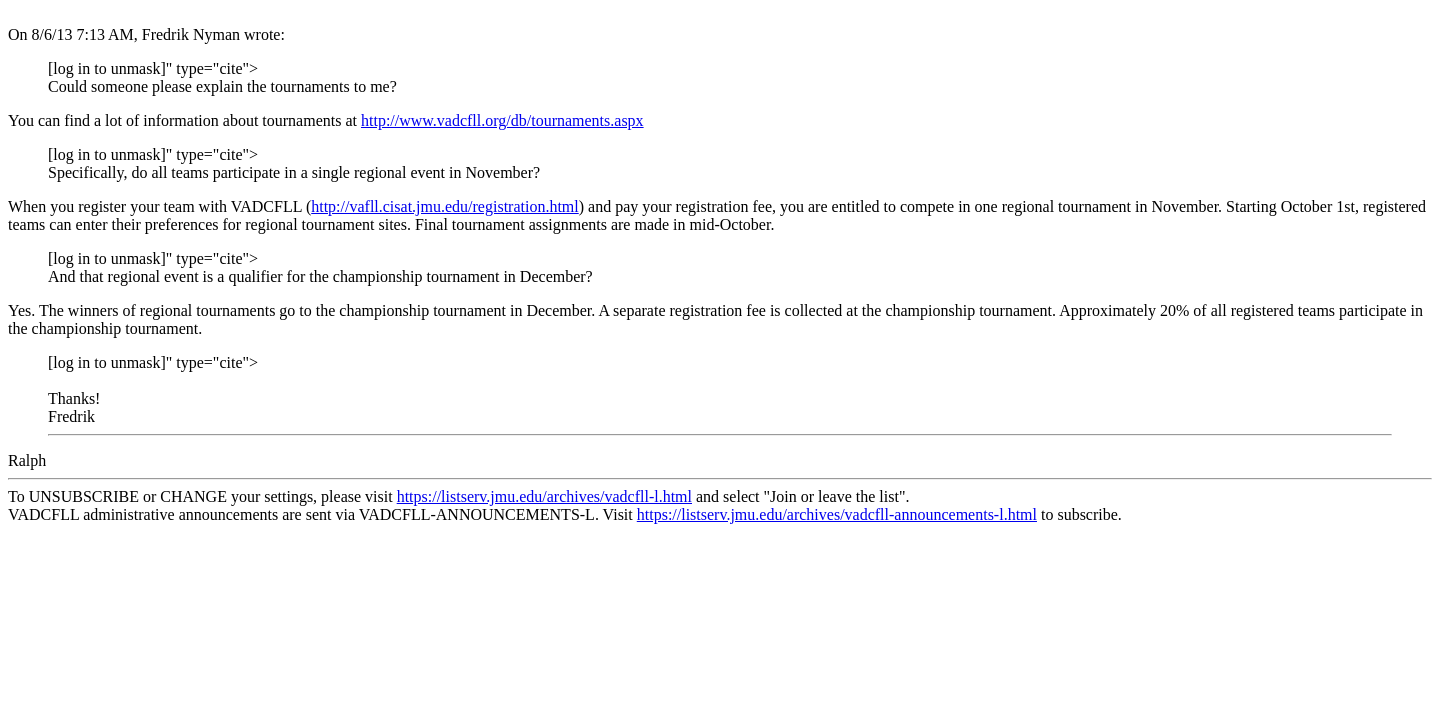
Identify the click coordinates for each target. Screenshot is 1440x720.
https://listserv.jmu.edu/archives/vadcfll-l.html (544, 496)
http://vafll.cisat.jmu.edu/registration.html (445, 206)
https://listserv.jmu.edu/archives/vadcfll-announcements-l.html (837, 514)
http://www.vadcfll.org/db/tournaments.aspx (502, 120)
